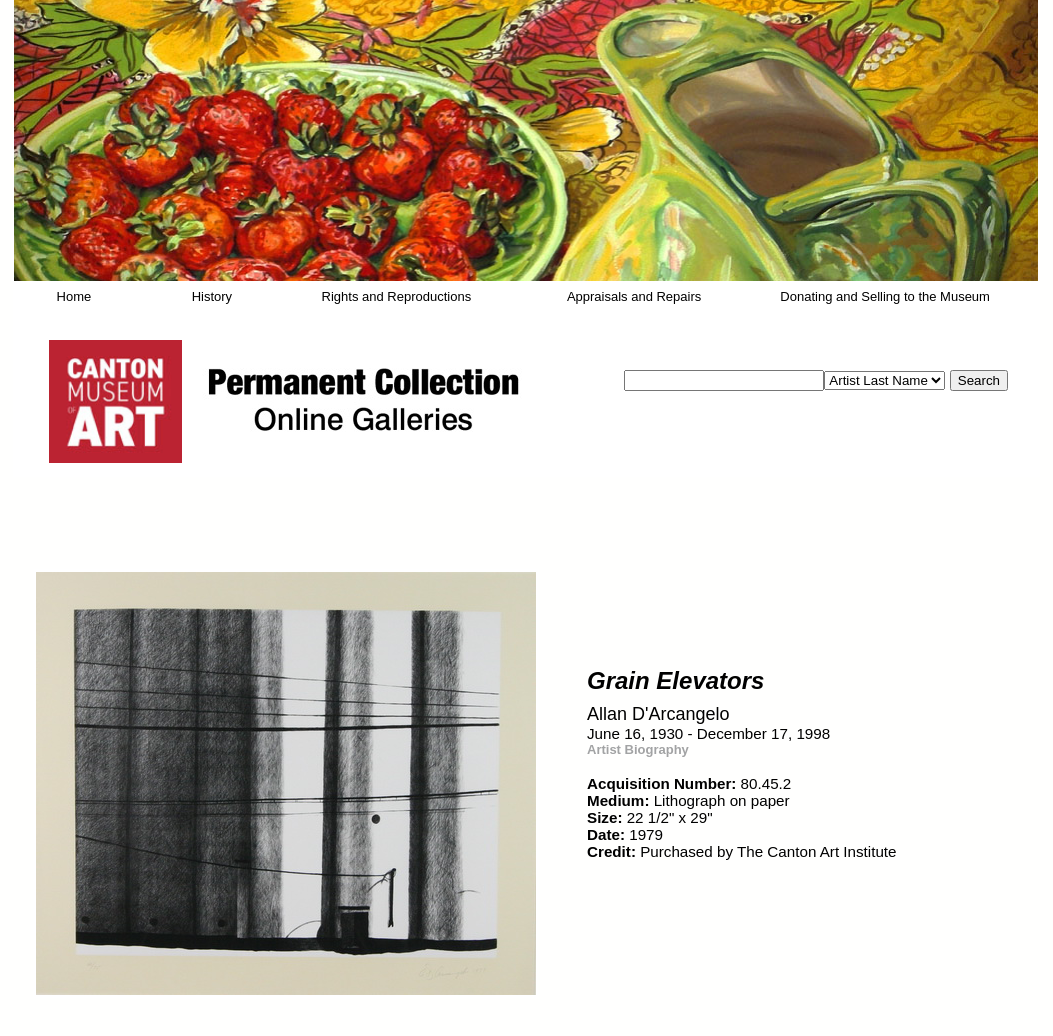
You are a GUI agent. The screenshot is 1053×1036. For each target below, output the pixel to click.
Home (74, 296)
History (212, 296)
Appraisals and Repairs (634, 296)
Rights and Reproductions (397, 296)
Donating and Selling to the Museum (885, 296)
